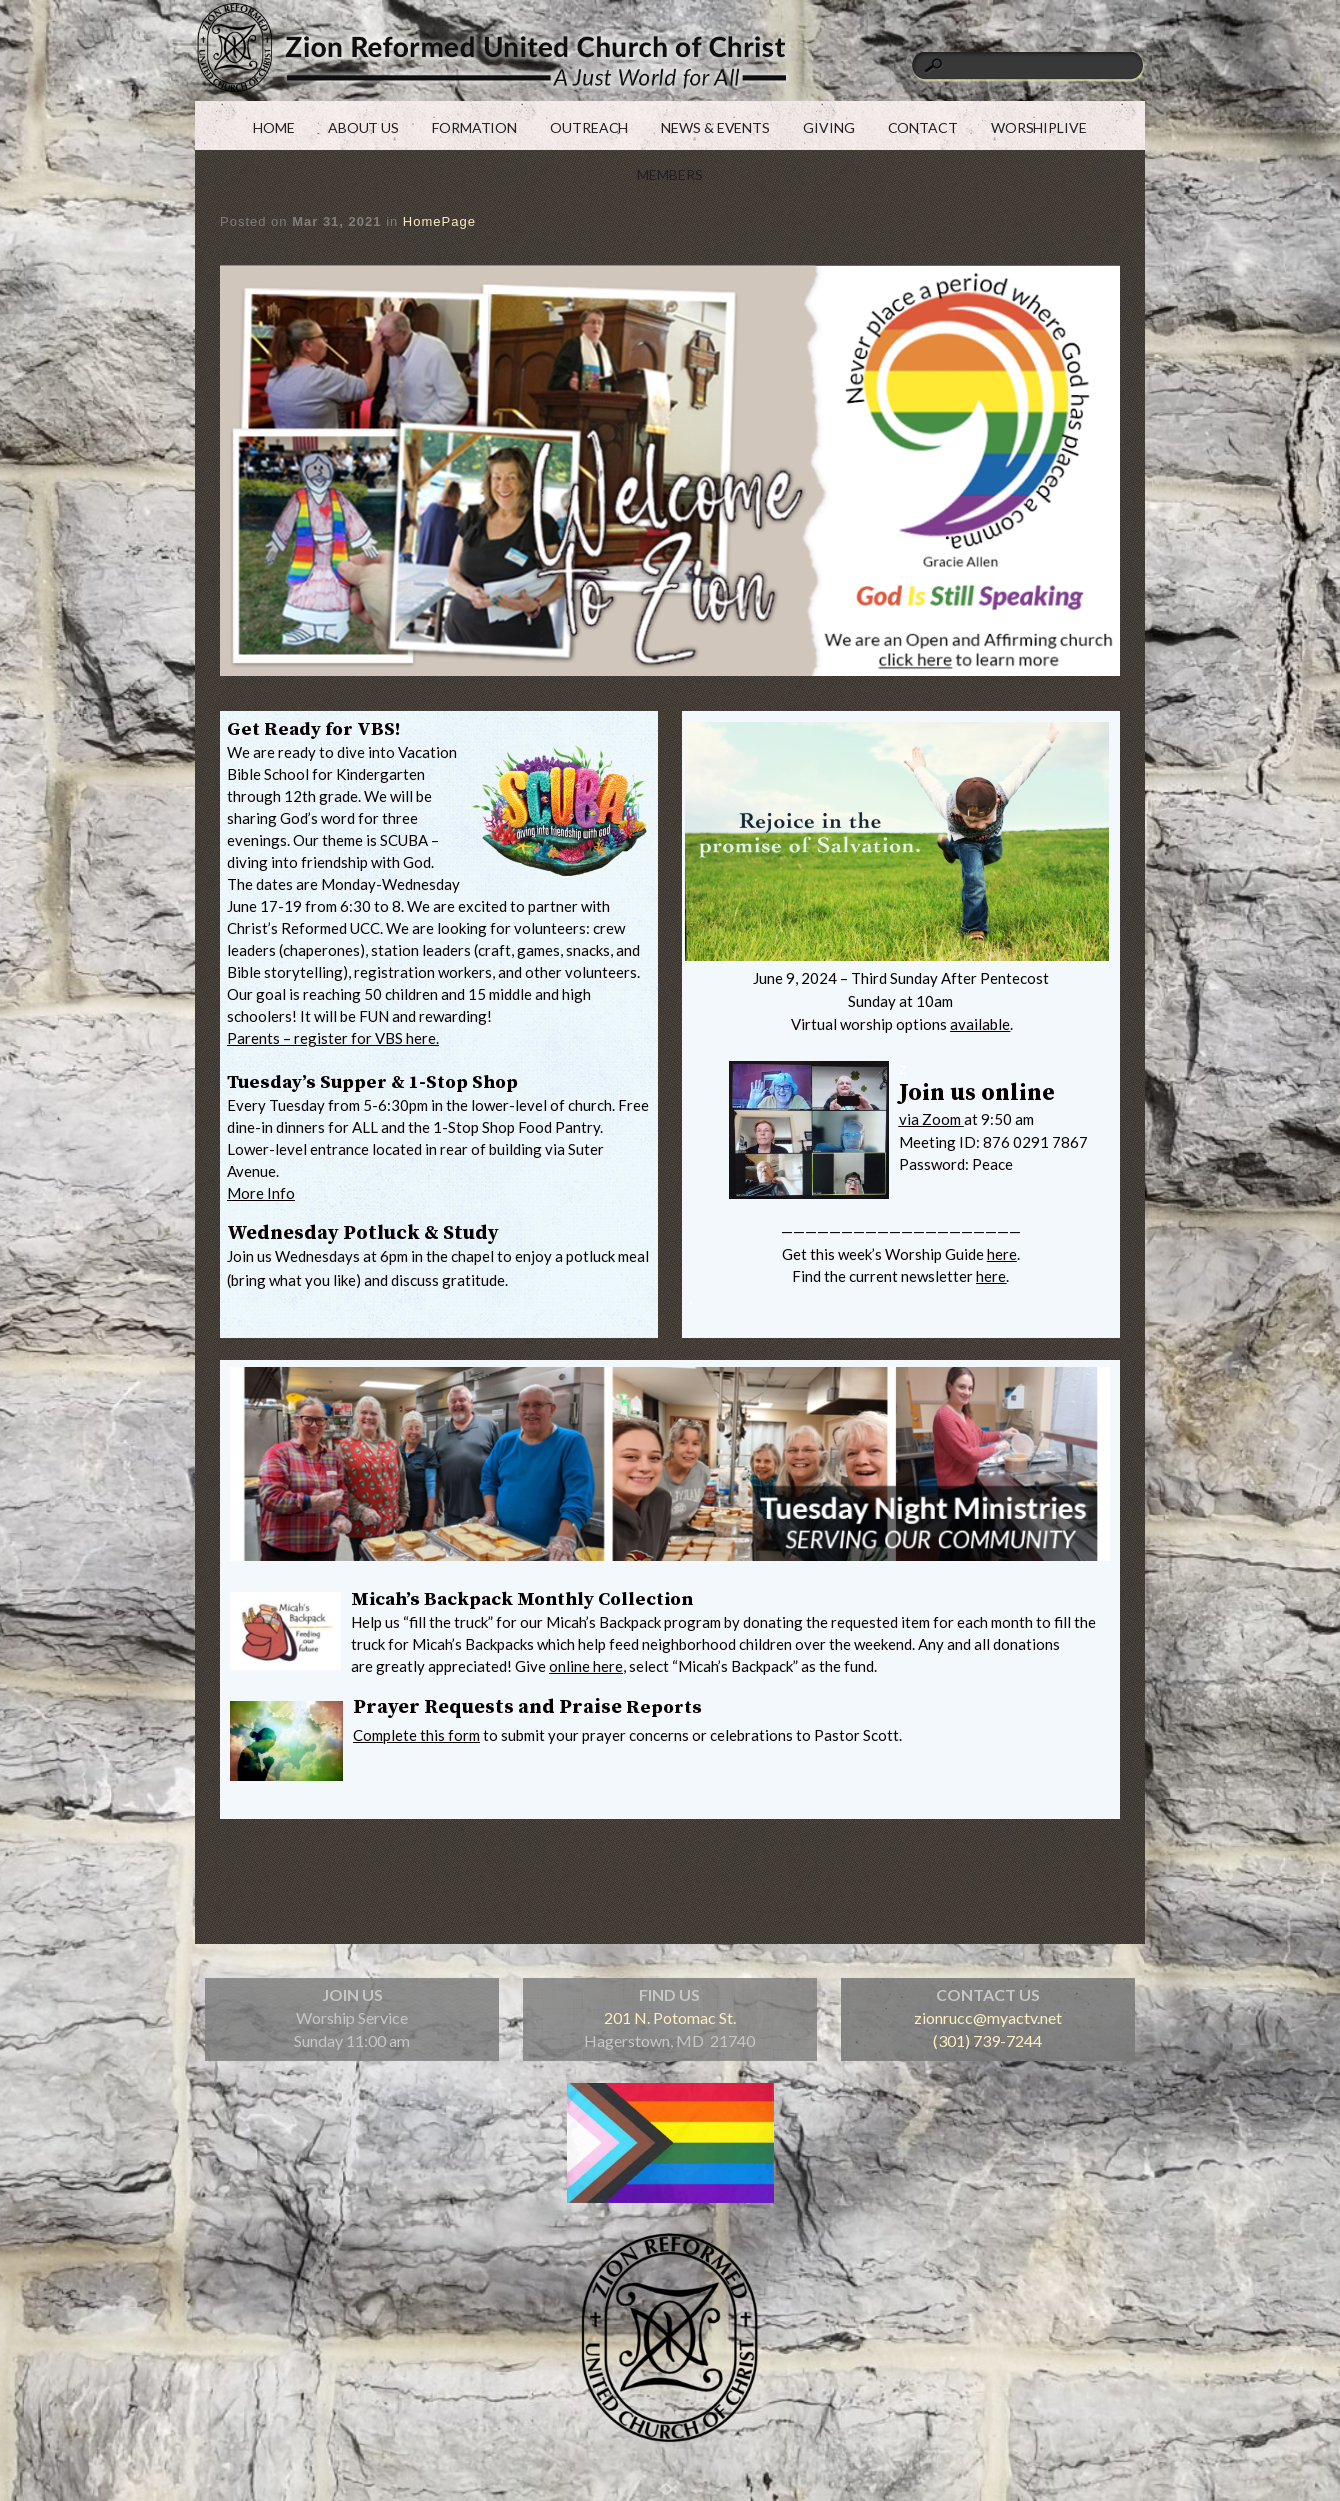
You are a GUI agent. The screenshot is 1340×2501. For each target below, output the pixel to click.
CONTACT (923, 127)
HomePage (439, 221)
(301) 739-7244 (987, 2040)
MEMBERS (669, 174)
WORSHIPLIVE (1039, 127)
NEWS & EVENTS (715, 127)
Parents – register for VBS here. (333, 1038)
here (1002, 1254)
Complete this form (416, 1735)
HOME (274, 127)
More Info (261, 1193)
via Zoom (931, 1119)
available (980, 1024)
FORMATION (474, 127)
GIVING (828, 127)
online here (586, 1666)
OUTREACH (589, 127)
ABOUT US (363, 127)
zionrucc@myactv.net (988, 2017)
